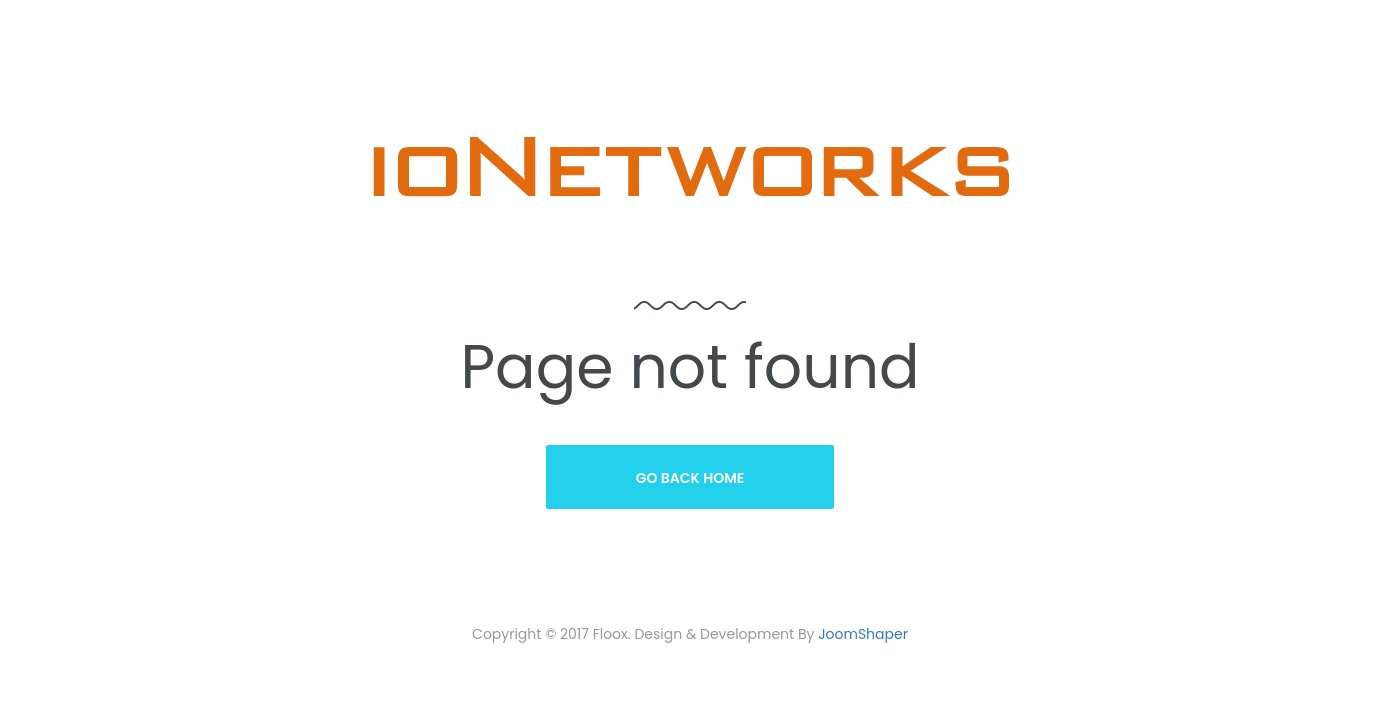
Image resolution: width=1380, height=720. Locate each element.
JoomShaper (863, 634)
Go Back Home (690, 478)
